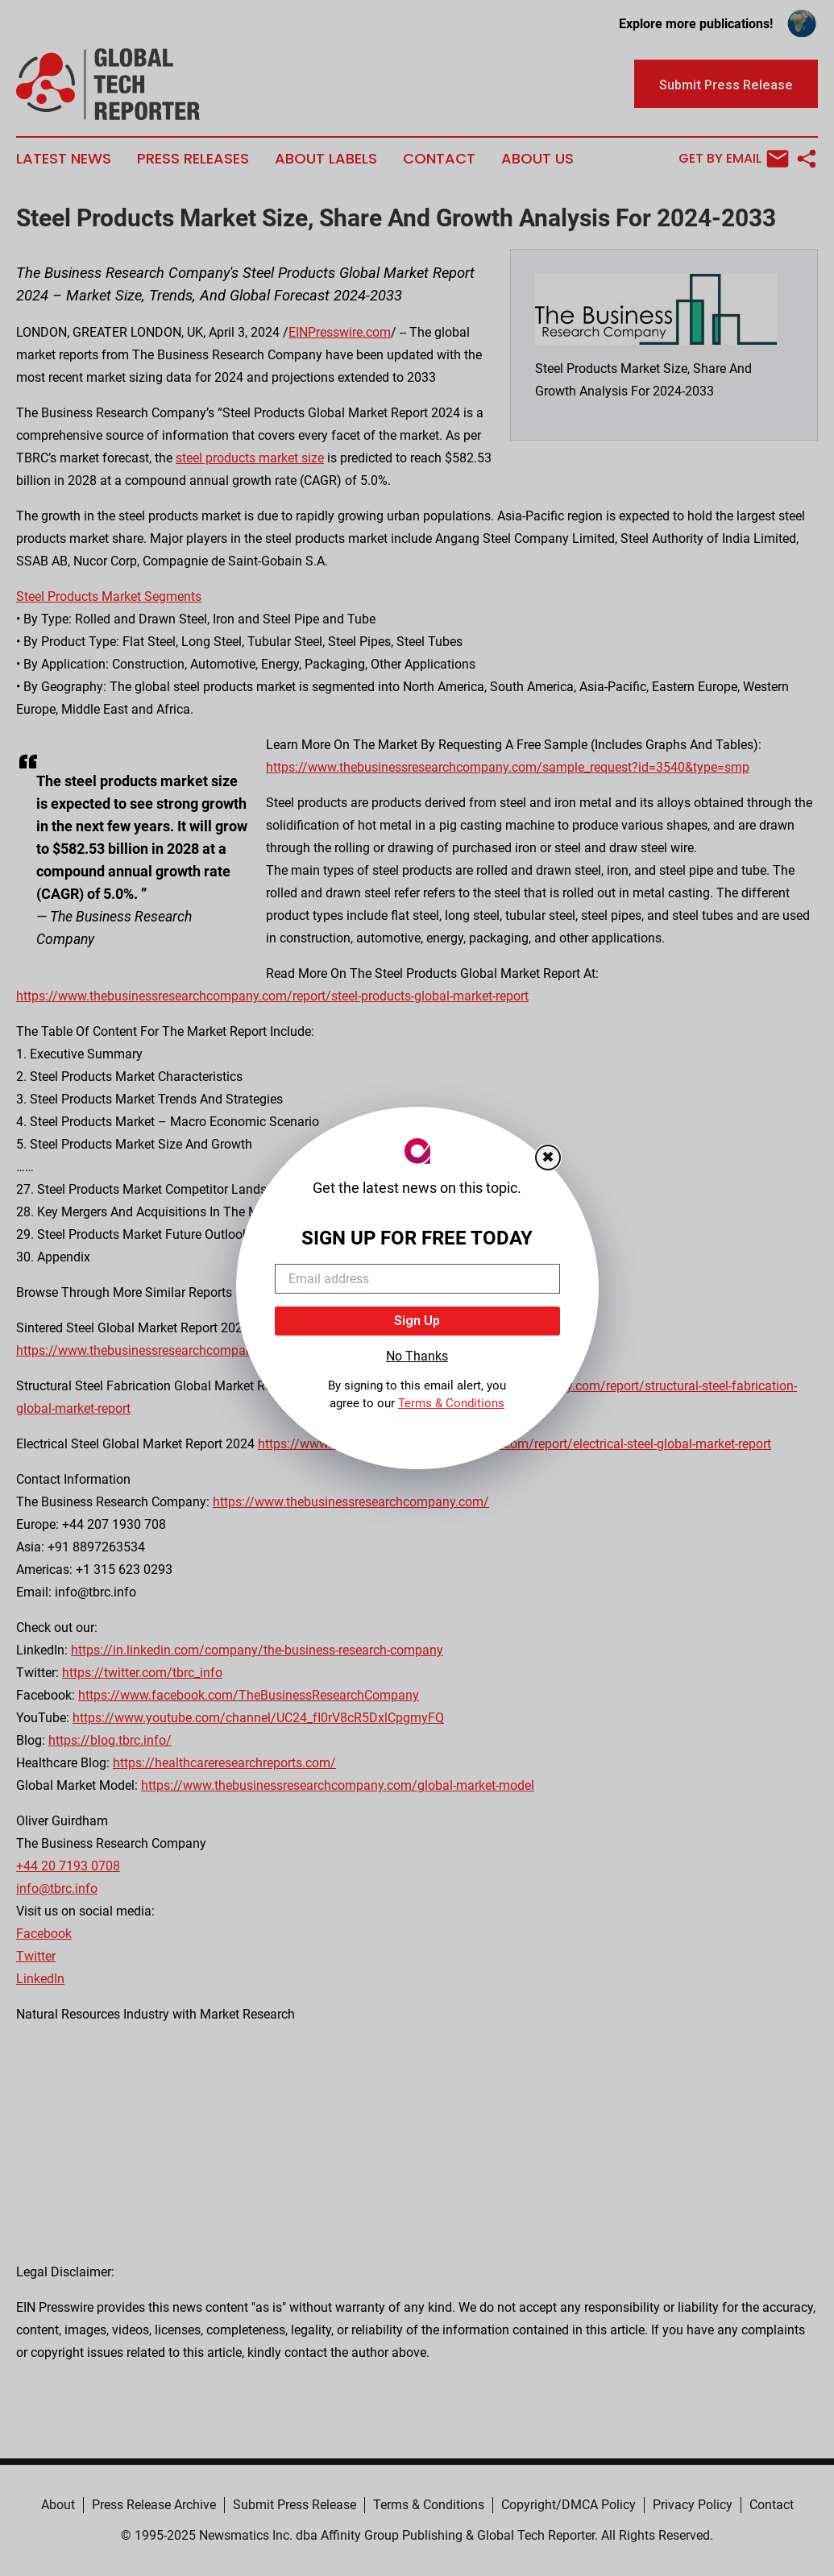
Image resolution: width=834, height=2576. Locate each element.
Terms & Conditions (451, 1403)
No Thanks (417, 1356)
